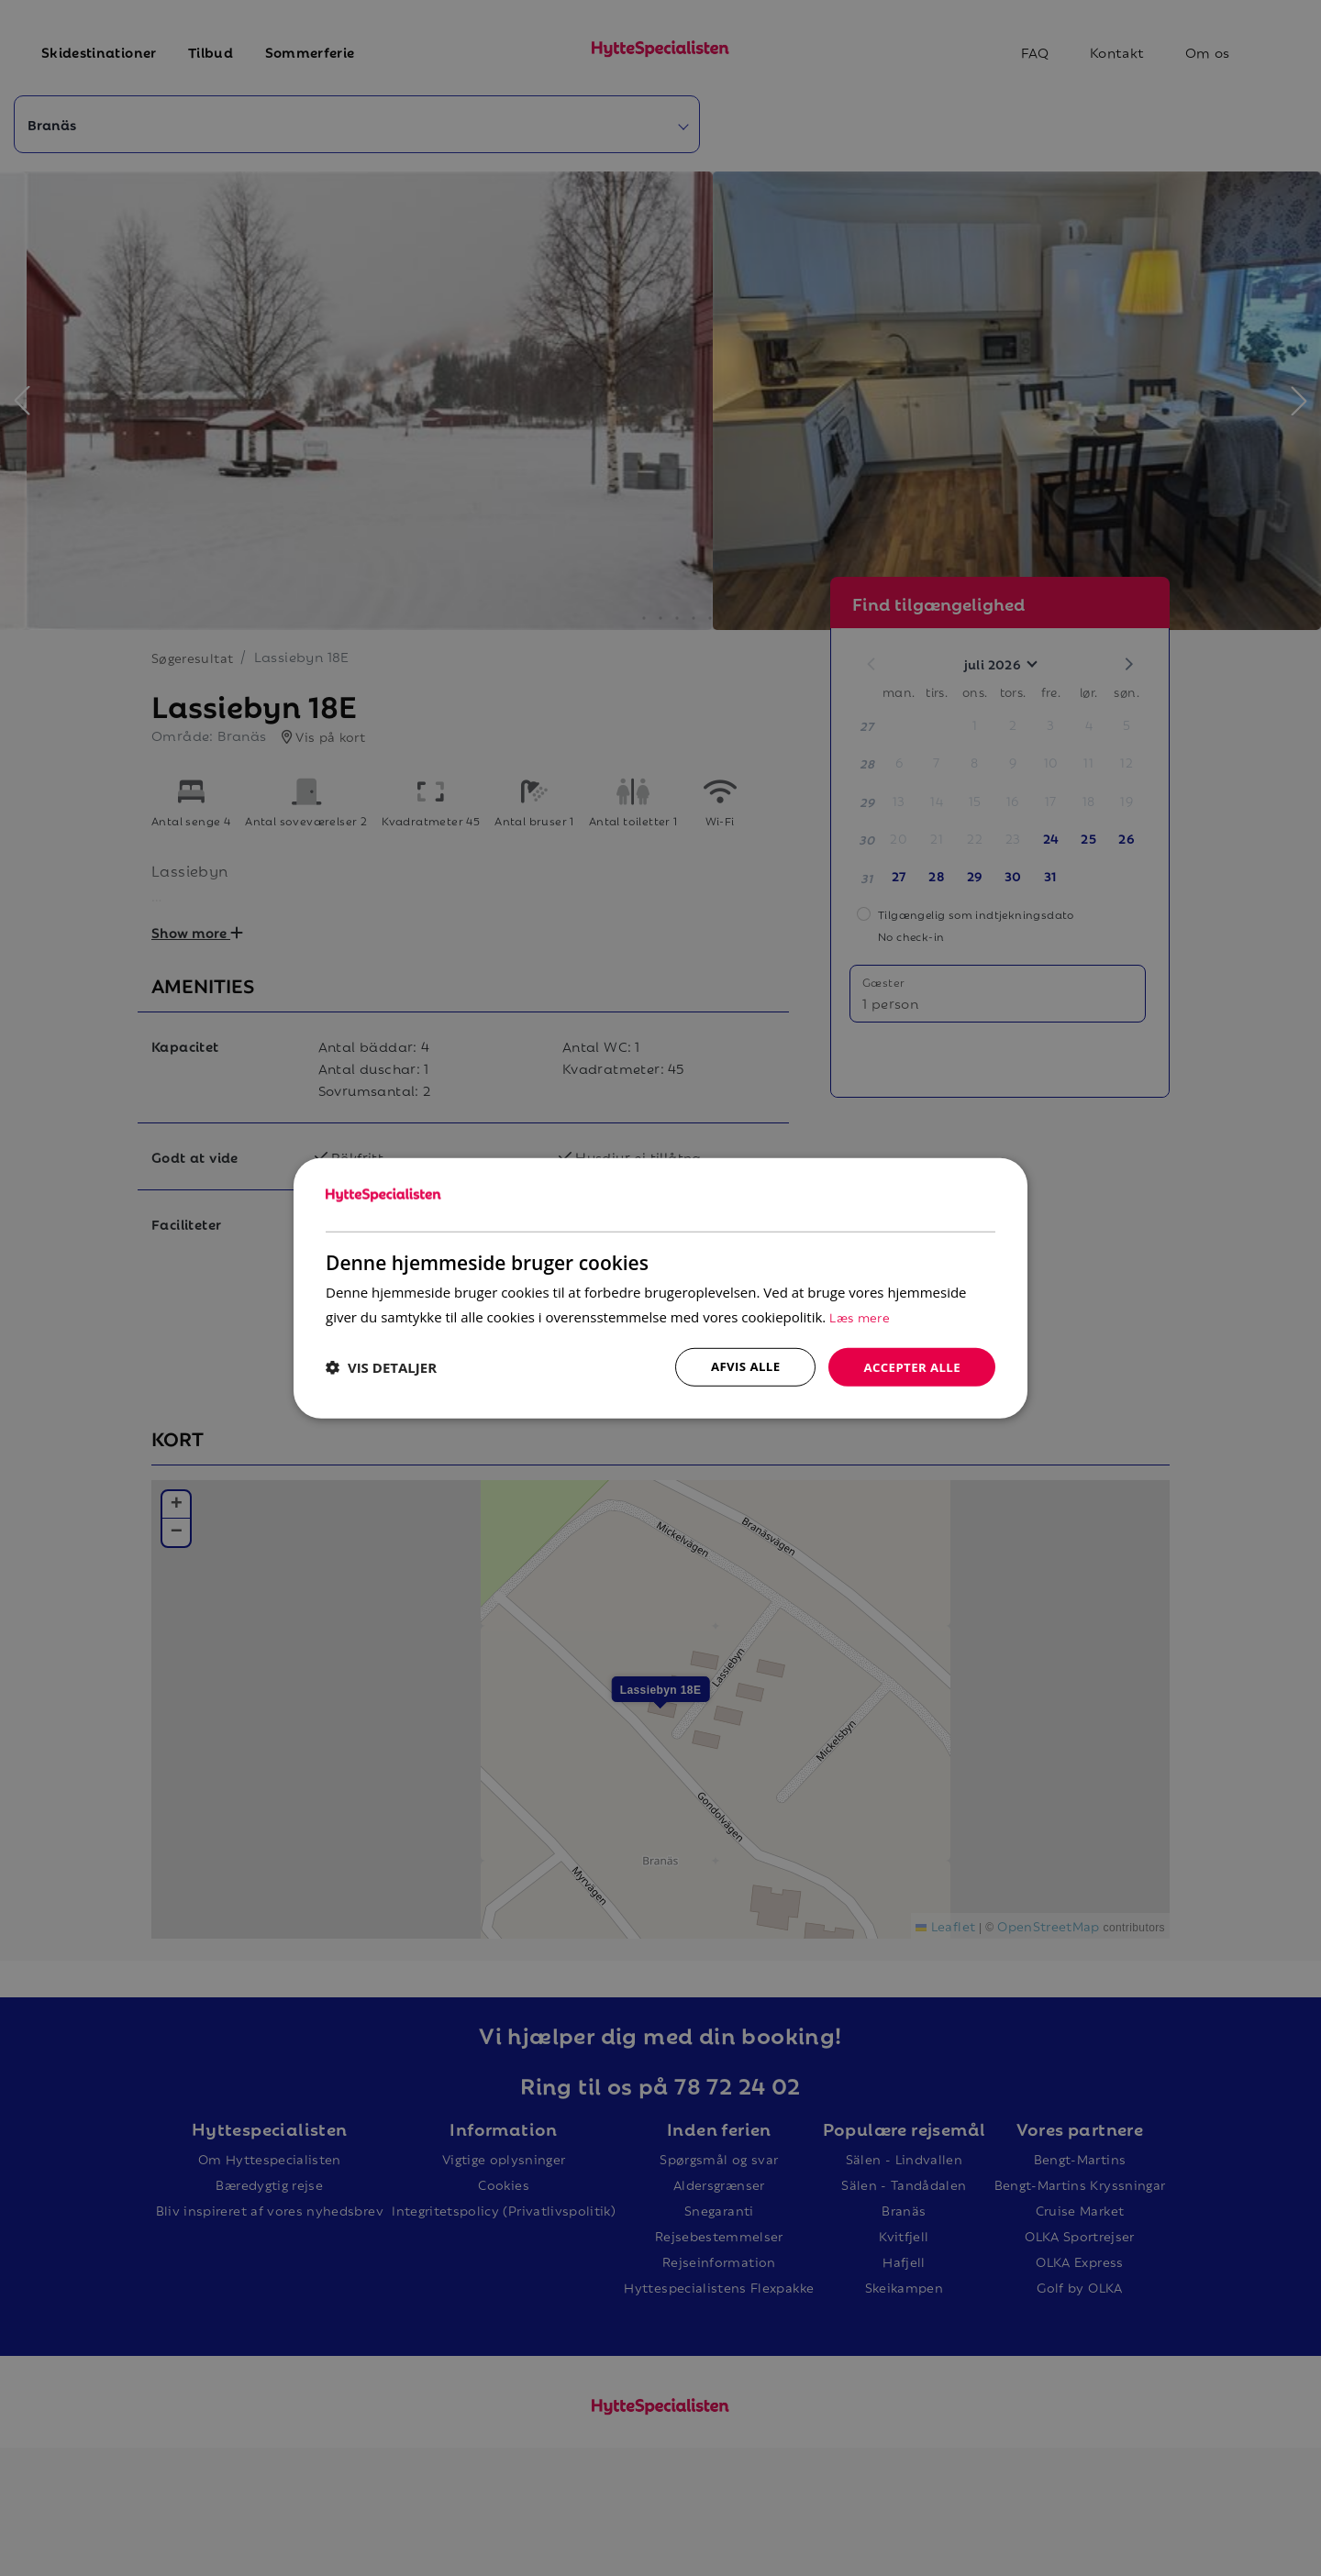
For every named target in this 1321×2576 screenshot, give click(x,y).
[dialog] (660, 1288)
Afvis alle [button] (738, 1366)
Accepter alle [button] (909, 1366)
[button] (381, 1367)
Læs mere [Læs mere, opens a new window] (860, 1314)
